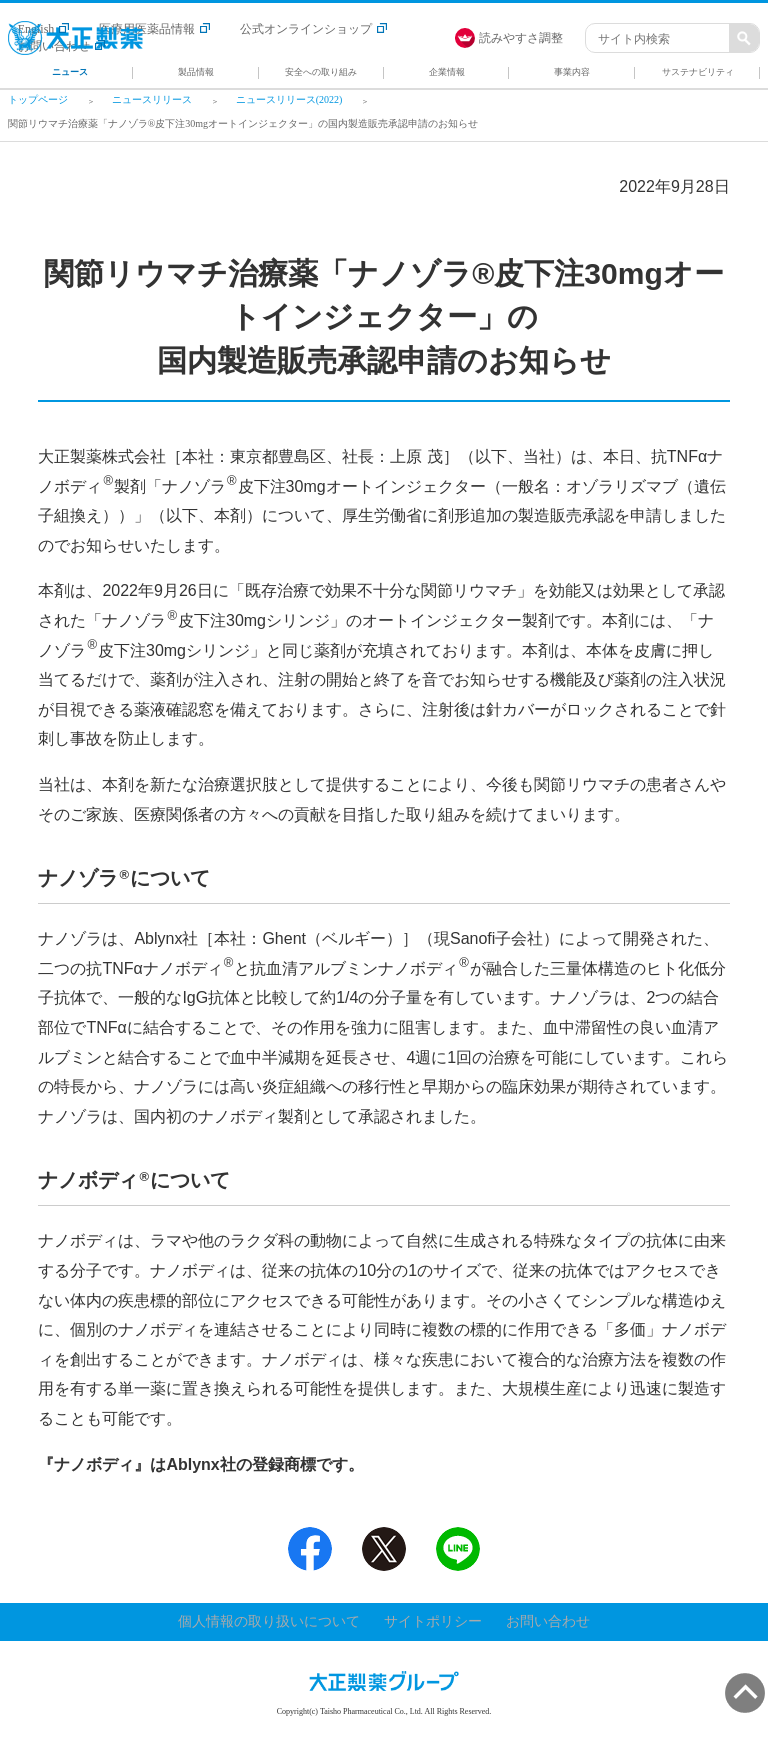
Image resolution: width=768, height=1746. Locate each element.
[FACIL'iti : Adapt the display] (519, 38)
